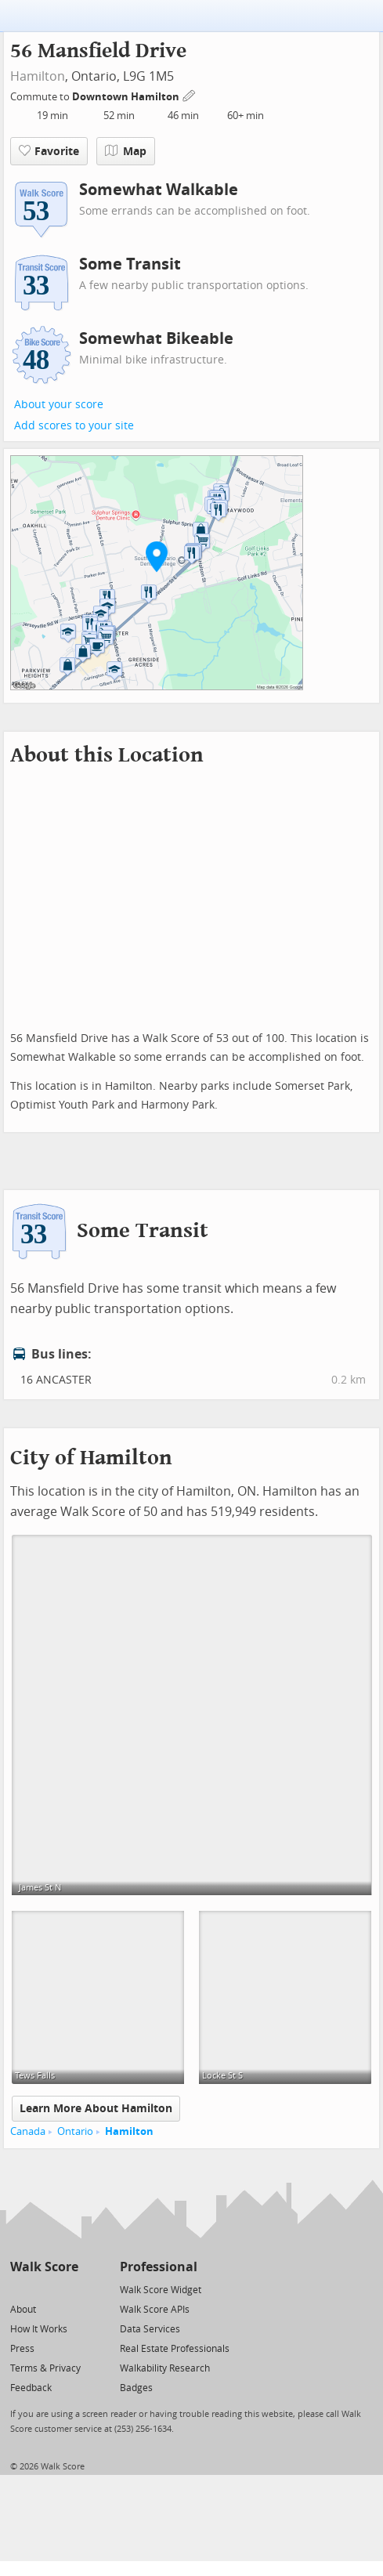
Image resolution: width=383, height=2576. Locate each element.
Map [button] (125, 151)
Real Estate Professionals (174, 2348)
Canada (27, 2131)
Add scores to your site (74, 425)
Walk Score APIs (155, 2309)
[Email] (68, 2289)
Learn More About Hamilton (96, 2108)
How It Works (38, 2329)
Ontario (75, 2131)
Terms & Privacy (45, 2368)
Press (22, 2348)
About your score (58, 404)
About (23, 2309)
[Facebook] (43, 2289)
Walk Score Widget (160, 2290)
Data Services (150, 2329)
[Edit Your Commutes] (189, 94)
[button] (156, 556)
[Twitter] (19, 2289)
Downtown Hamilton (127, 97)
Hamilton (37, 76)
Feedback (31, 2387)
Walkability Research (165, 2368)
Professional (158, 2266)
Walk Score (44, 2266)
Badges (136, 2387)
